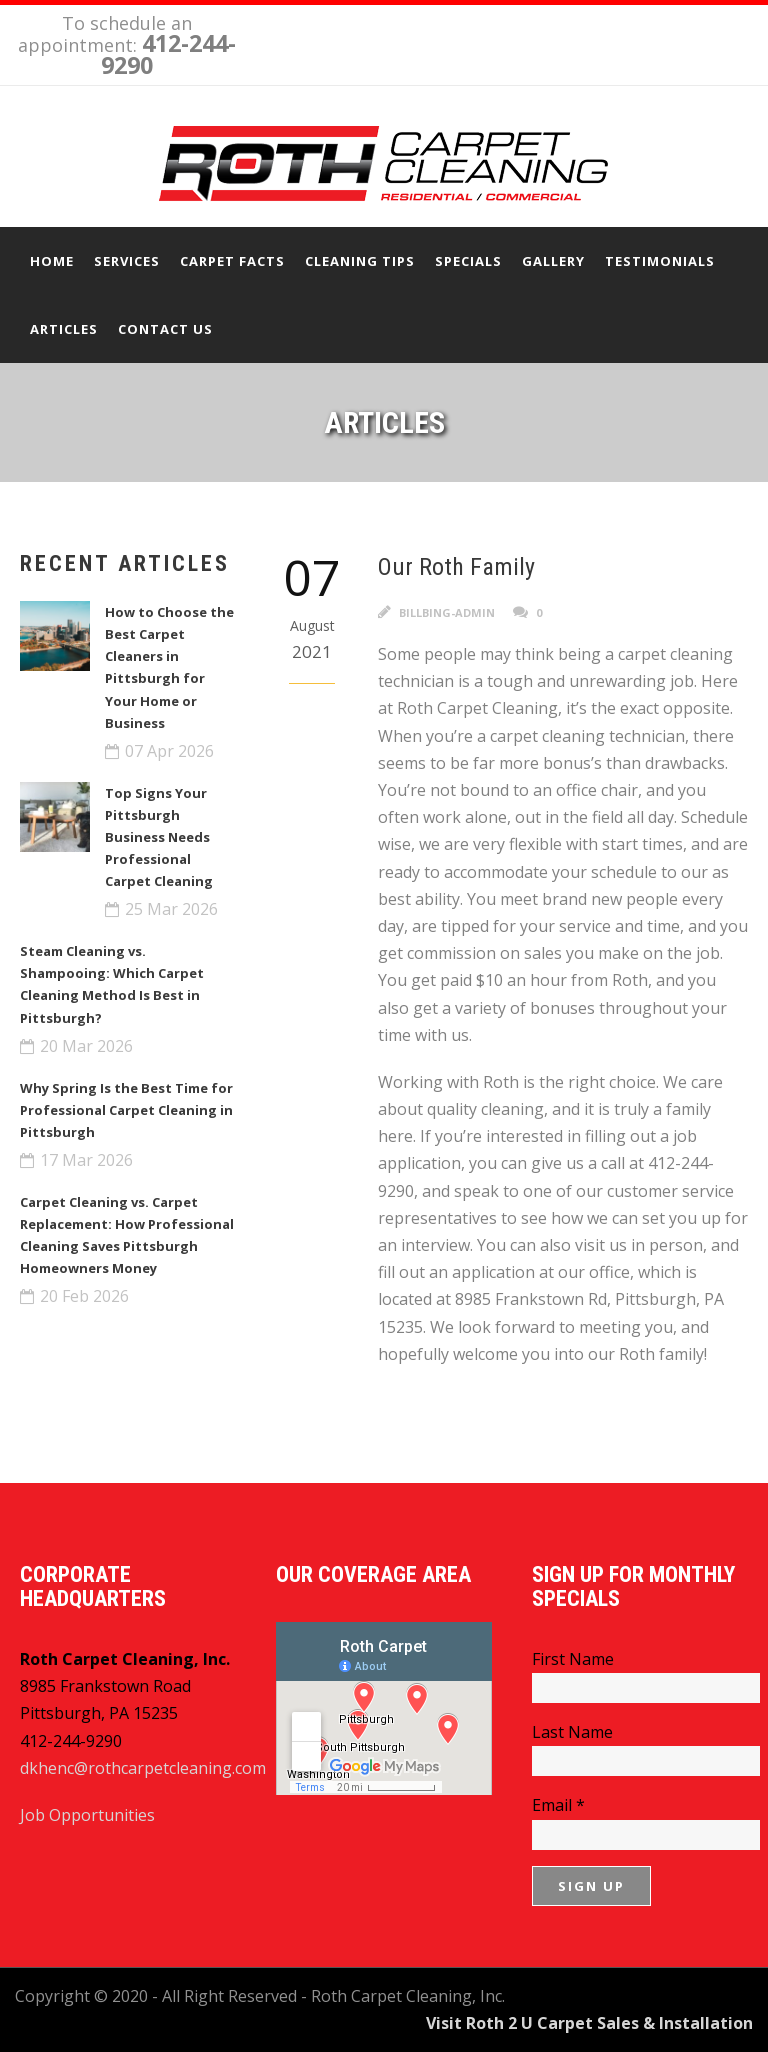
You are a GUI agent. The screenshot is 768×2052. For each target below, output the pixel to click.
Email (558, 1805)
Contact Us (165, 329)
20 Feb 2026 (84, 1296)
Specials (468, 261)
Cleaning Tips (360, 261)
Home (52, 261)
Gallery (553, 261)
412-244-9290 (168, 54)
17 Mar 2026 (86, 1160)
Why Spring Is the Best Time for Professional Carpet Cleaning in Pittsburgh (126, 1110)
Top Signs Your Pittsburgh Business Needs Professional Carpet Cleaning (159, 837)
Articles (64, 329)
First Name (573, 1659)
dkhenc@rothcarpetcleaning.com (143, 1768)
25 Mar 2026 (171, 909)
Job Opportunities (87, 1815)
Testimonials (660, 261)
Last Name (572, 1732)
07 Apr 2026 (169, 751)
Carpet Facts (232, 261)
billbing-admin (447, 612)
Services (127, 261)
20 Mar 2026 (86, 1046)
